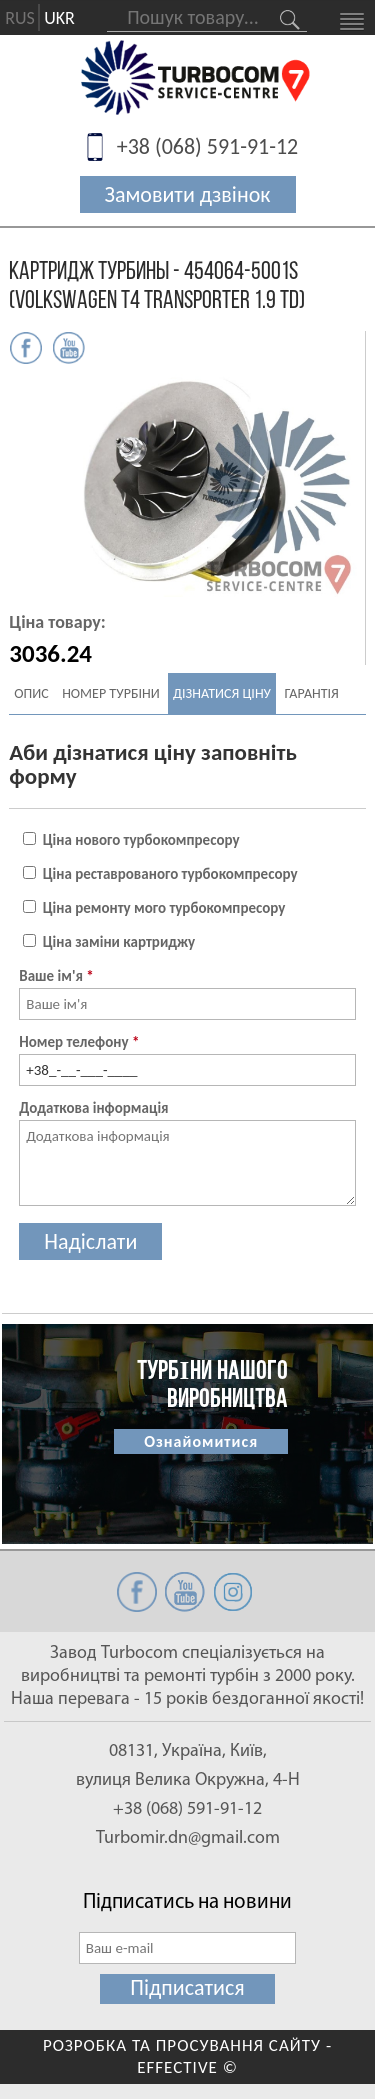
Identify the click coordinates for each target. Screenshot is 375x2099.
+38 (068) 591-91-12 (208, 146)
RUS (20, 18)
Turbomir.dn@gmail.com (188, 1838)
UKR (59, 18)
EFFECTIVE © (187, 2067)
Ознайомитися (201, 1441)
